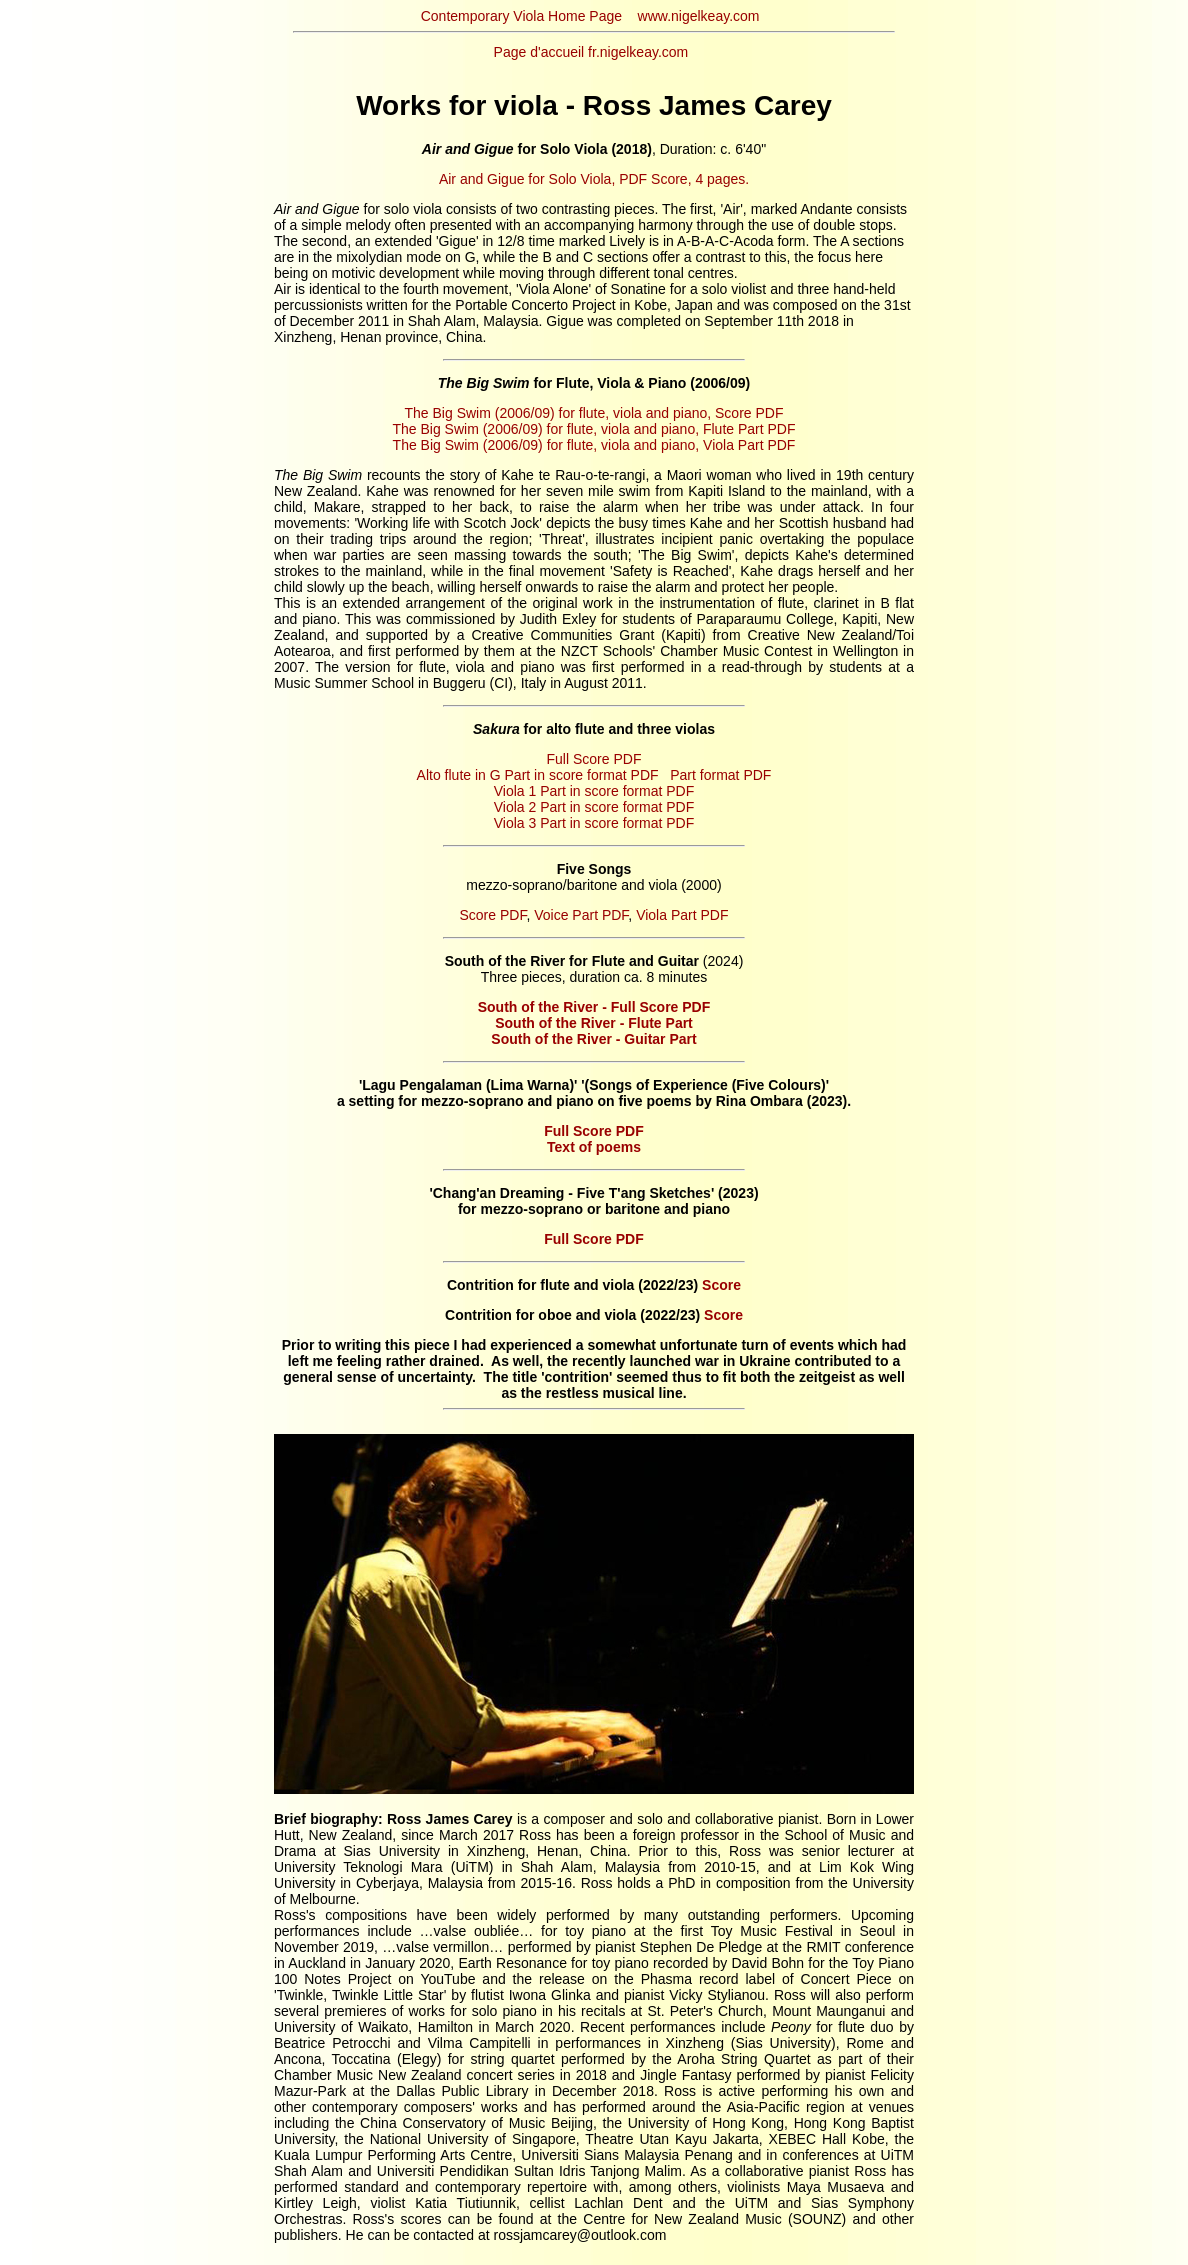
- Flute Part (594, 1023)
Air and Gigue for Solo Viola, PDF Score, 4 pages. (594, 179)
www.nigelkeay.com (699, 16)
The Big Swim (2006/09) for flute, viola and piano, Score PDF (594, 413)
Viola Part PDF (682, 915)
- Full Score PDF (594, 1007)
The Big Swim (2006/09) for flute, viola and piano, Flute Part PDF (593, 429)
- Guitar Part (593, 1039)
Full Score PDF (594, 759)
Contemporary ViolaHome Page (521, 16)
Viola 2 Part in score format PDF (594, 807)
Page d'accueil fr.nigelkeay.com (591, 52)
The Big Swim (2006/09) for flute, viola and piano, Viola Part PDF (594, 445)
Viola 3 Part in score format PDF (594, 823)
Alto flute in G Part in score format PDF (538, 775)
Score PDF (493, 915)
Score (721, 1285)
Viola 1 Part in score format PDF (594, 791)
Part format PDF (720, 775)
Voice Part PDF (581, 915)
